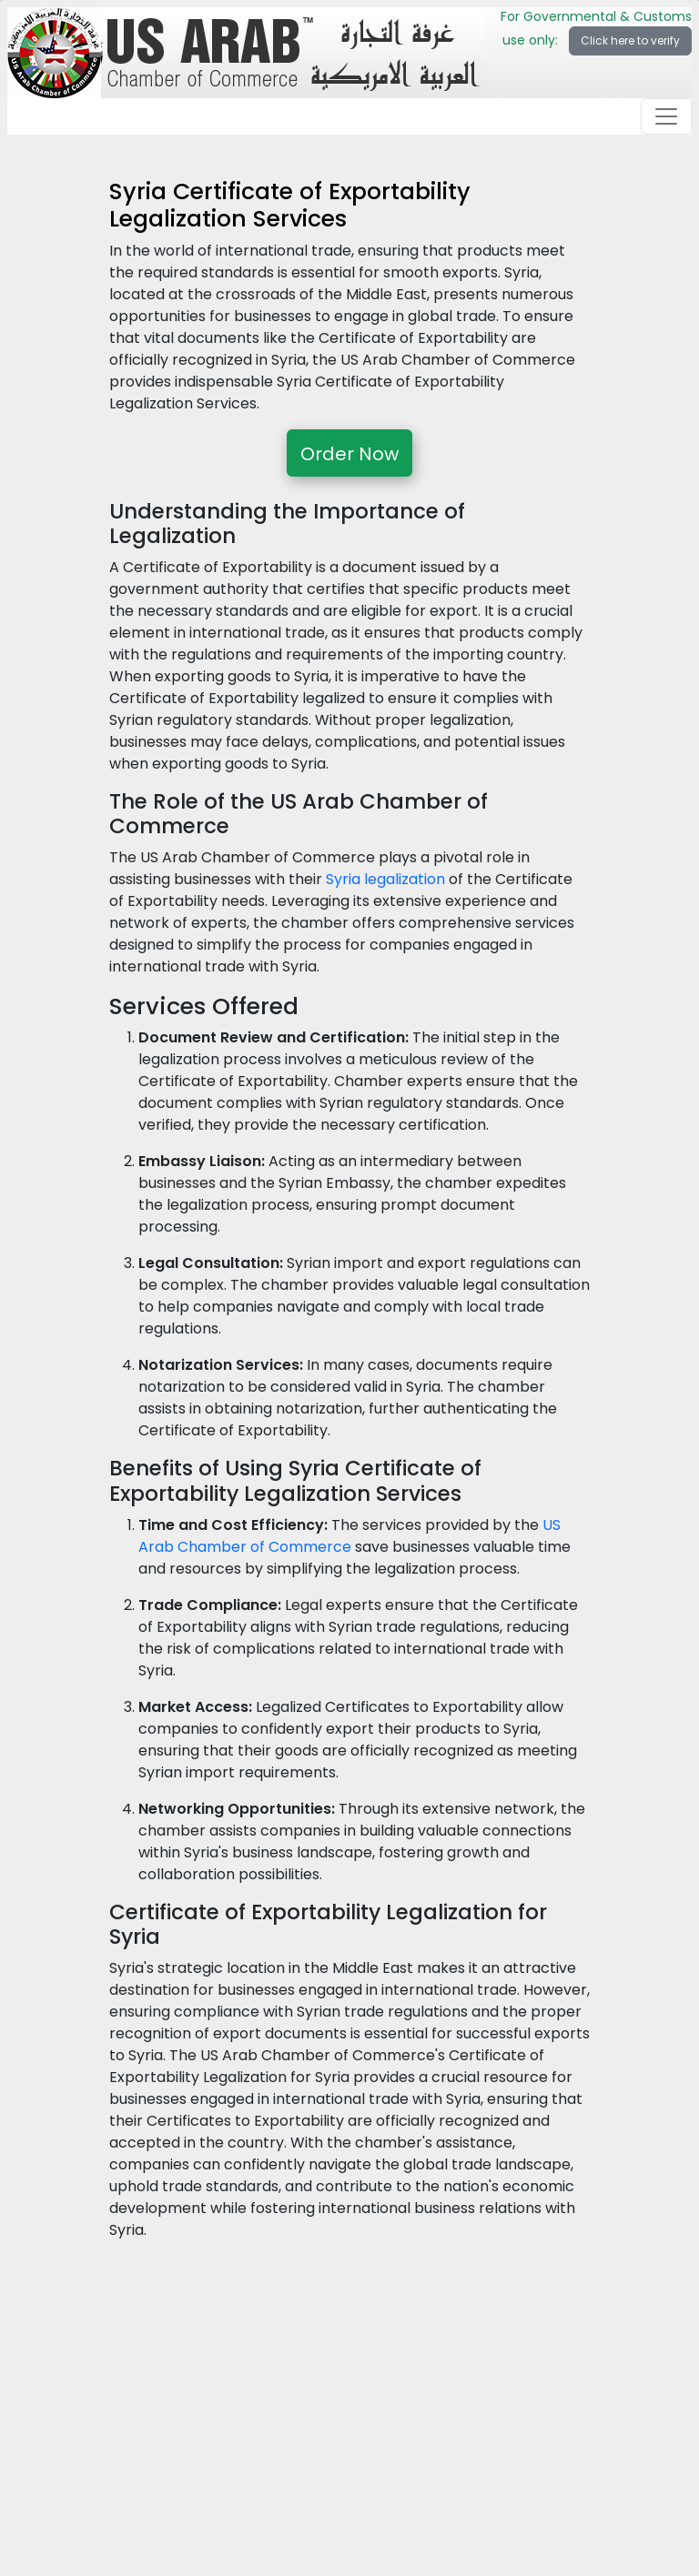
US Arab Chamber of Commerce (349, 1535)
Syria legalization (385, 879)
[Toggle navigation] (666, 116)
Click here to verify (630, 40)
